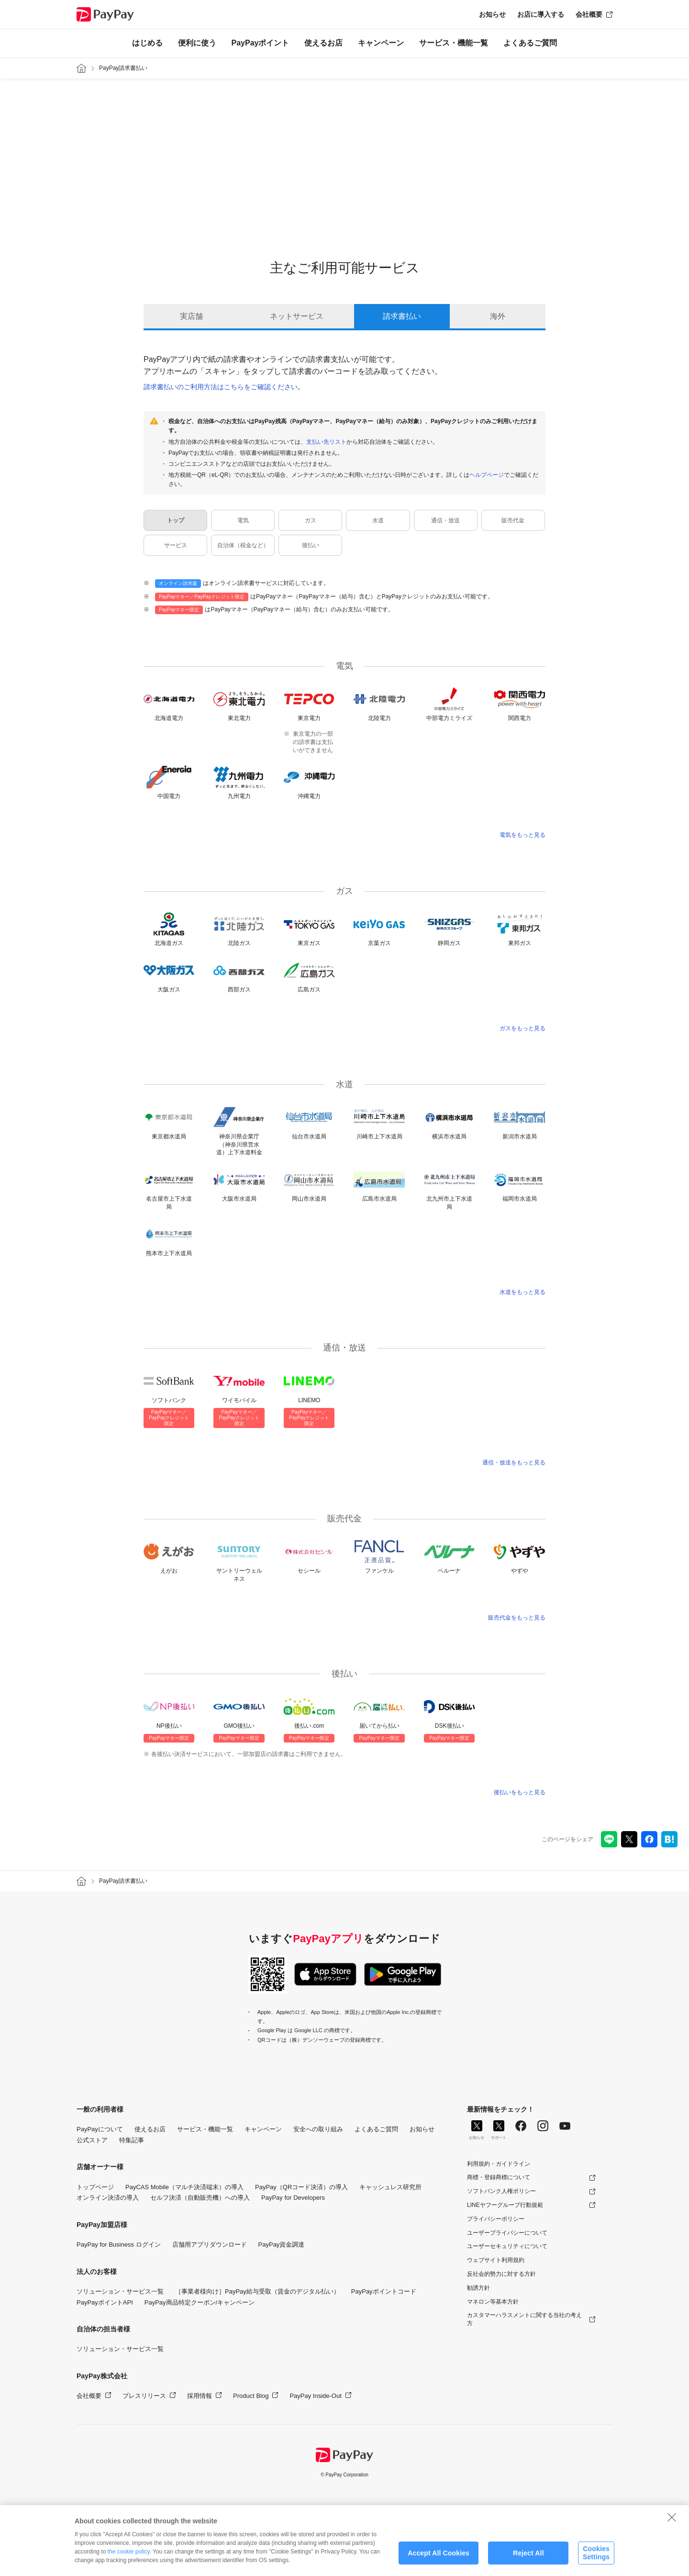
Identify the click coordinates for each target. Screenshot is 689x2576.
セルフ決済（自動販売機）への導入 (200, 2197)
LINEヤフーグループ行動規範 (505, 2205)
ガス (310, 520)
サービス (175, 545)
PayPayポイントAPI (105, 2302)
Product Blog (250, 2395)
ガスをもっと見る (522, 1028)
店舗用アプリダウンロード (209, 2244)
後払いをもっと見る (519, 1792)
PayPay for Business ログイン (119, 2244)
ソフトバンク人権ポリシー (501, 2191)
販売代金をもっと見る (516, 1617)
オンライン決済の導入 (108, 2197)
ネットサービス (296, 316)
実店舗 (191, 316)
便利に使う (197, 43)
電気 (243, 520)
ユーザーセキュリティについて (507, 2246)
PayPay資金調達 (281, 2244)
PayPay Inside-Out (315, 2395)
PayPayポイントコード (383, 2291)
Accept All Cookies (438, 2553)
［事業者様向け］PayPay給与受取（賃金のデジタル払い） (257, 2291)
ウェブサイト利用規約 (495, 2260)
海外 (497, 316)
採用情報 (199, 2395)
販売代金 (512, 520)
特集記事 (131, 2140)
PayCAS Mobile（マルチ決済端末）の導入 (184, 2187)
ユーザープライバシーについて (507, 2232)
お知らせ (492, 14)
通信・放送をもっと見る (513, 1462)
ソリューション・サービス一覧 (120, 2291)
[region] (344, 2540)
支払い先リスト (326, 442)
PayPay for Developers (293, 2197)
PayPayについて (100, 2129)
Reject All (528, 2553)
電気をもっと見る (522, 835)
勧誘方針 (478, 2287)
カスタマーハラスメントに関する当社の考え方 (524, 2319)
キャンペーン (381, 43)
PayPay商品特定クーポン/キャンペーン (199, 2302)
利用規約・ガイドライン (498, 2163)
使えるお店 (323, 43)
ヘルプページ (486, 475)
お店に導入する (540, 14)
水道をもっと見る (522, 1292)
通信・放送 (445, 520)
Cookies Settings (596, 2553)
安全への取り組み (318, 2129)
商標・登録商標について (498, 2177)
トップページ (95, 2187)
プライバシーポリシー (495, 2219)
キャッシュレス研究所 (390, 2187)
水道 (378, 520)
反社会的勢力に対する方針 (501, 2274)
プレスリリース (144, 2395)
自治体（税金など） (243, 545)
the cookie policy (129, 2551)
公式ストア (92, 2140)
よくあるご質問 (530, 43)
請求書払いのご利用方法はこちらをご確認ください (221, 387)
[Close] (672, 2517)
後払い (310, 545)
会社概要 (589, 14)
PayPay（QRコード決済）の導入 (301, 2187)
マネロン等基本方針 (493, 2301)
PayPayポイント (260, 43)
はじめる (147, 43)
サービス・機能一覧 (453, 43)
